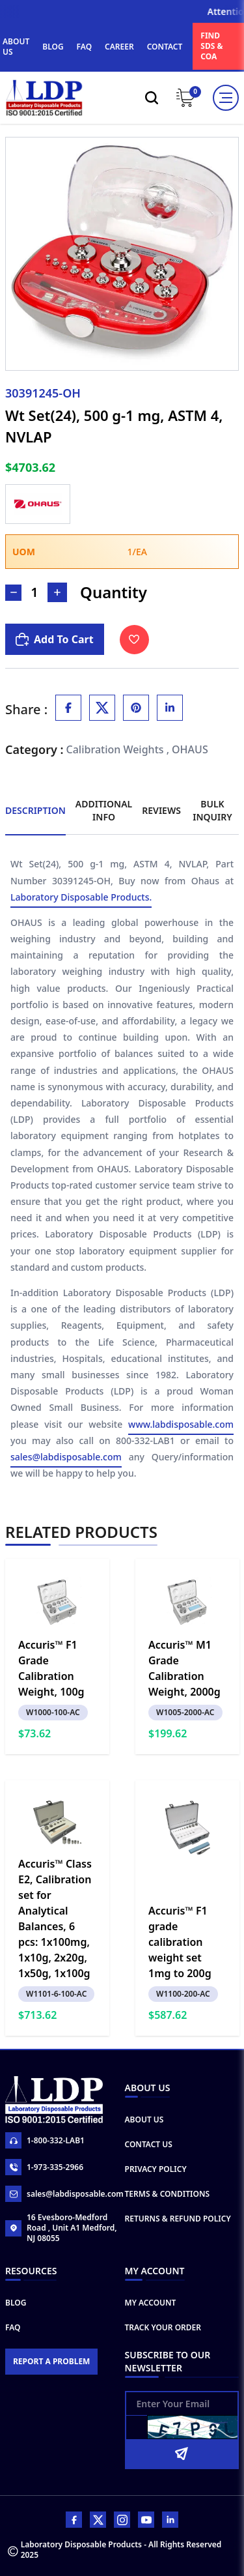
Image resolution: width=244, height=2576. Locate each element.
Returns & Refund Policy (178, 2218)
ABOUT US (16, 46)
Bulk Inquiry (212, 810)
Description (35, 810)
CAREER (119, 46)
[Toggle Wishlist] (134, 639)
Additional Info (103, 810)
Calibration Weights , (118, 749)
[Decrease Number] (13, 593)
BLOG (52, 46)
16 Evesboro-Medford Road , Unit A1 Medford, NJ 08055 (61, 2228)
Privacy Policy (156, 2169)
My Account (150, 2302)
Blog (15, 2302)
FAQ (84, 46)
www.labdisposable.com (181, 1425)
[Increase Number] (57, 592)
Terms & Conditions (167, 2193)
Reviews (161, 810)
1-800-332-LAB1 (45, 2140)
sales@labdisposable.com (66, 1457)
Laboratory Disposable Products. (81, 897)
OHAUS (190, 749)
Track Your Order (163, 2327)
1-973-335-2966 (44, 2167)
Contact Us (148, 2144)
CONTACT (165, 46)
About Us (144, 2119)
